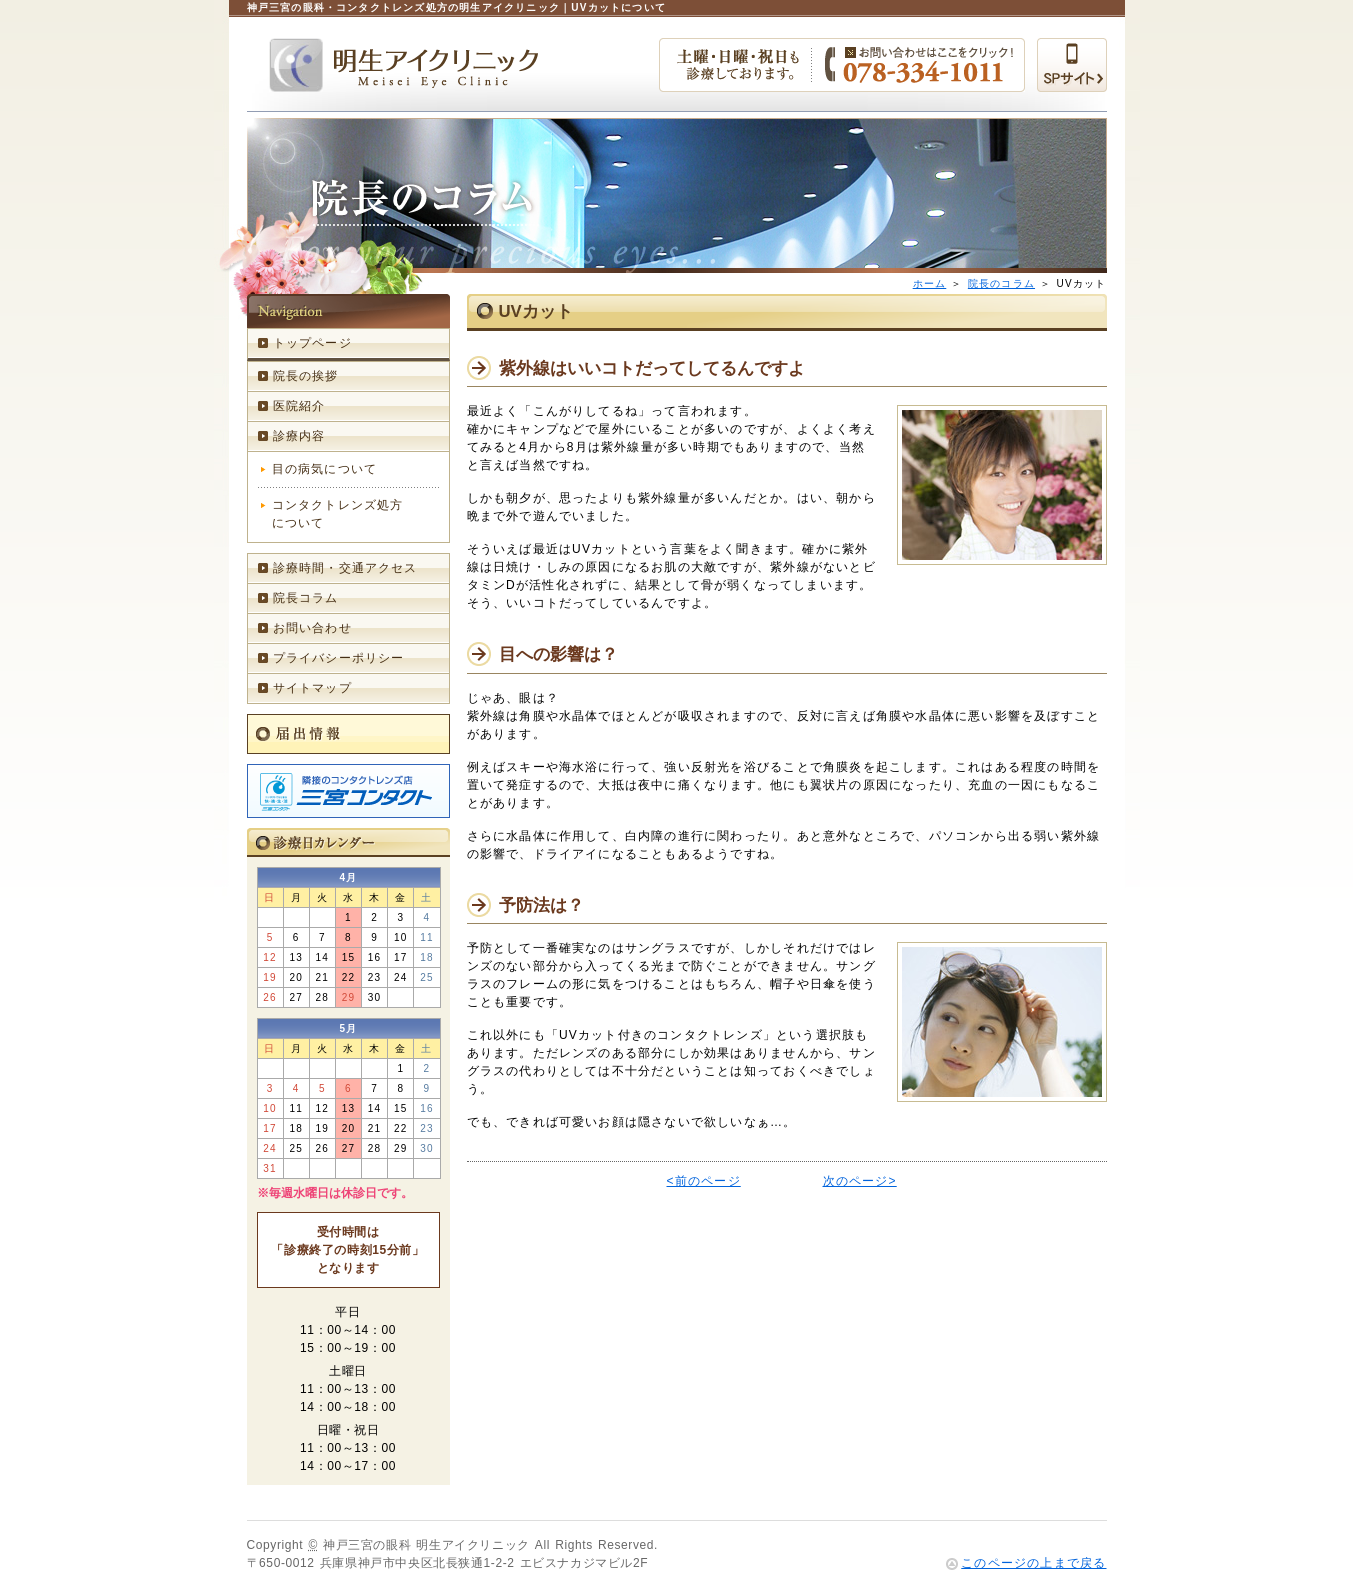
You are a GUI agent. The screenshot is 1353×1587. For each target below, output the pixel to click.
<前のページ (704, 1181)
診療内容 (299, 436)
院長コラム (306, 598)
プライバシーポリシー (339, 658)
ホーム (930, 283)
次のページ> (860, 1181)
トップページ (312, 343)
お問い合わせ (312, 628)
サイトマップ (312, 688)
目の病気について (325, 469)
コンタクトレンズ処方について (338, 514)
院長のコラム (1001, 283)
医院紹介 (299, 406)
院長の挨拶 (306, 376)
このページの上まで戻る (1033, 1563)
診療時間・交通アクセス (345, 568)
